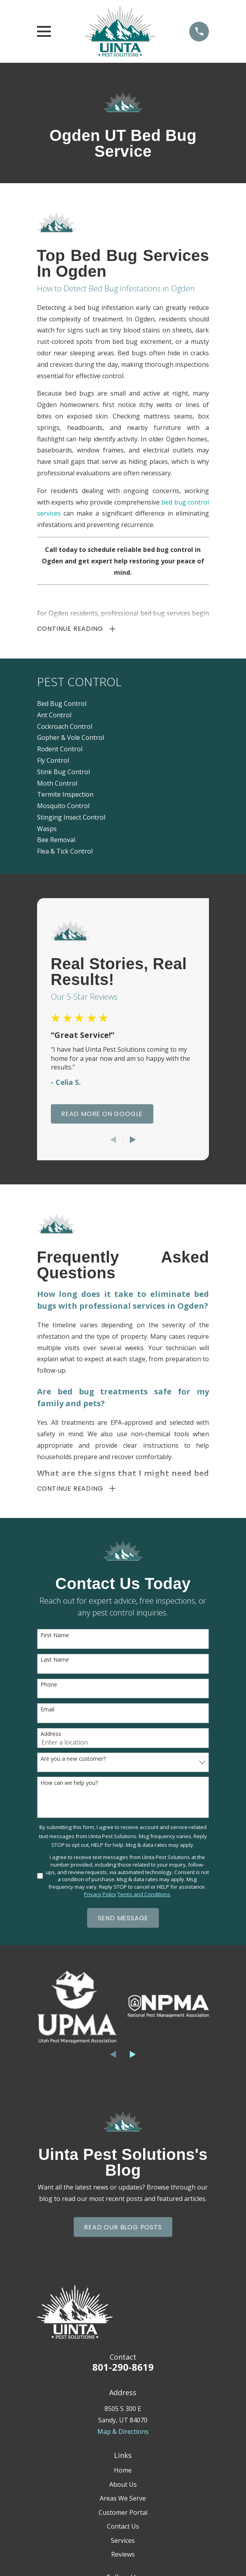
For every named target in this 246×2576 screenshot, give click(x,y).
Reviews (123, 2556)
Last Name (55, 1661)
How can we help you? (69, 1784)
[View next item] (132, 1140)
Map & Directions (123, 2432)
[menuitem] (123, 704)
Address (51, 1735)
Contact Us (123, 2527)
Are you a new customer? (73, 1760)
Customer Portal (123, 2513)
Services (123, 2541)
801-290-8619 (123, 2368)
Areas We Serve (123, 2499)
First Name (55, 1636)
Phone (49, 1686)
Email (47, 1710)
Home (123, 2471)
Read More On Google (102, 1114)
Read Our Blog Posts (123, 2228)
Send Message (123, 1919)
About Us (123, 2485)
